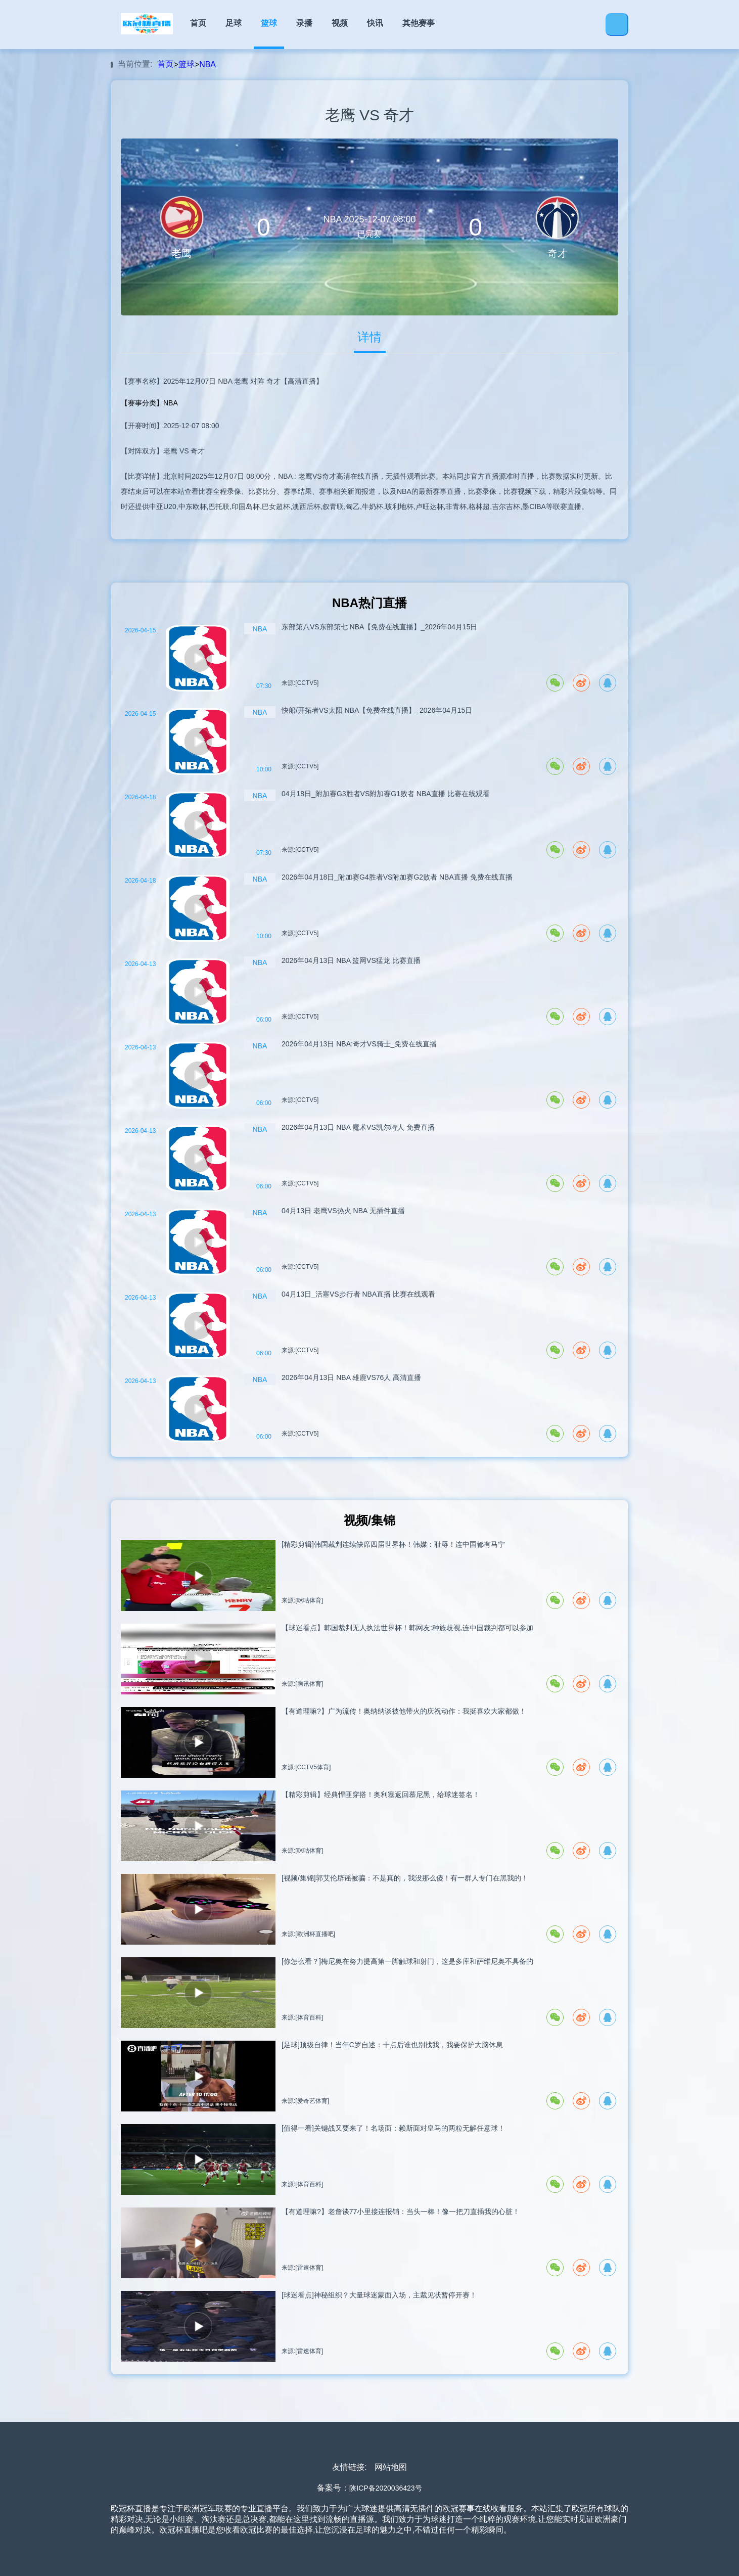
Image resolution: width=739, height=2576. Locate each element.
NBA (207, 64)
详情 (369, 337)
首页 (198, 23)
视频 (340, 23)
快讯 (375, 23)
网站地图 (391, 2467)
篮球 (269, 23)
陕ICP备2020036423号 (385, 2488)
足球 (233, 23)
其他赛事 (418, 23)
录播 (304, 23)
